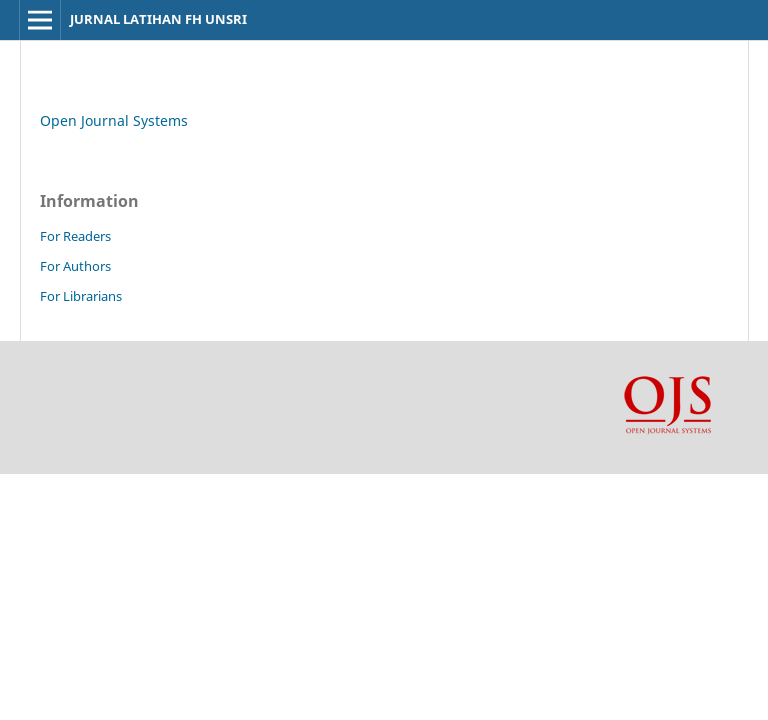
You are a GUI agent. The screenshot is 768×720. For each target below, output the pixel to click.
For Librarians (81, 296)
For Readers (75, 236)
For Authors (75, 266)
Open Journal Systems (114, 120)
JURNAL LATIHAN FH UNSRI (158, 19)
